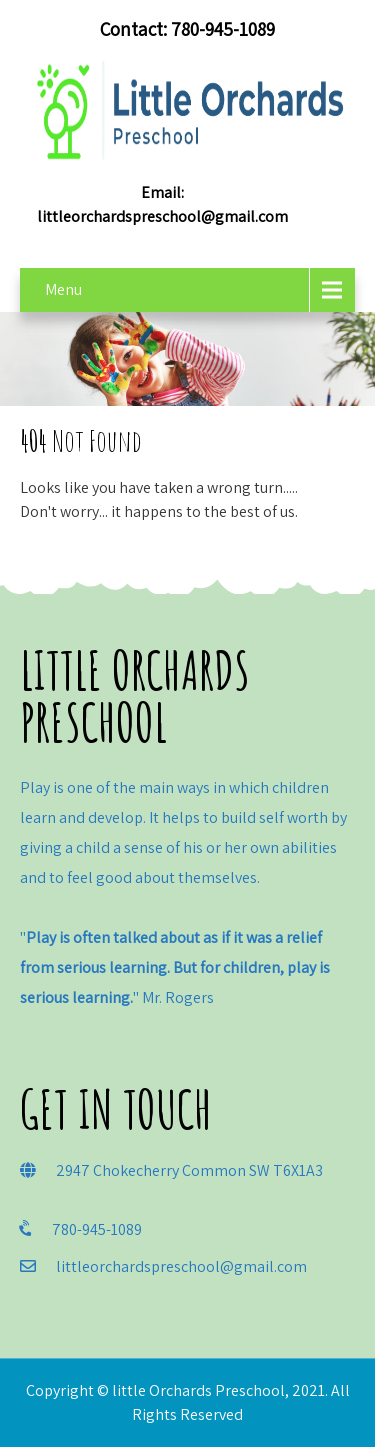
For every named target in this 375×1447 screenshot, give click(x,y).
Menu (63, 289)
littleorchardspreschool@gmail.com (162, 216)
